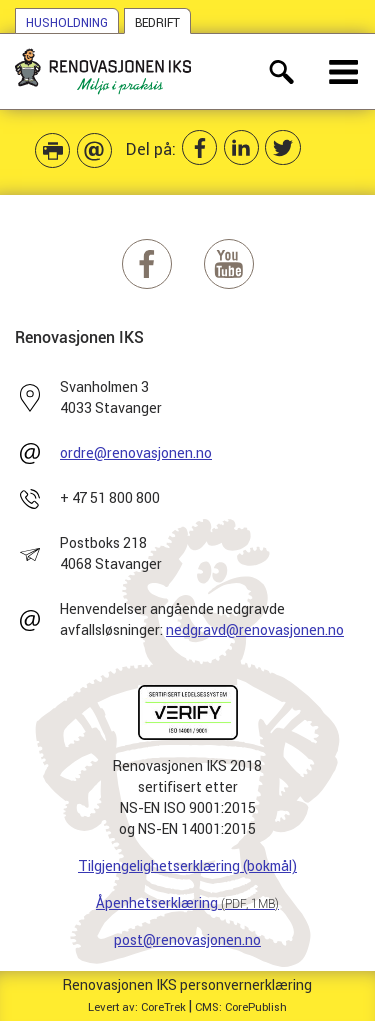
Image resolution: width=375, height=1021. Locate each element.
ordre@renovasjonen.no (136, 453)
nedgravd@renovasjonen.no (255, 630)
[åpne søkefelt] (281, 71)
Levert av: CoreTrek (137, 1007)
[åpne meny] (344, 71)
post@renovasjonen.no (187, 940)
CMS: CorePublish (241, 1007)
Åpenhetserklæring (187, 903)
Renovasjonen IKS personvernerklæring (187, 985)
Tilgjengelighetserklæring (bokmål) (187, 866)
